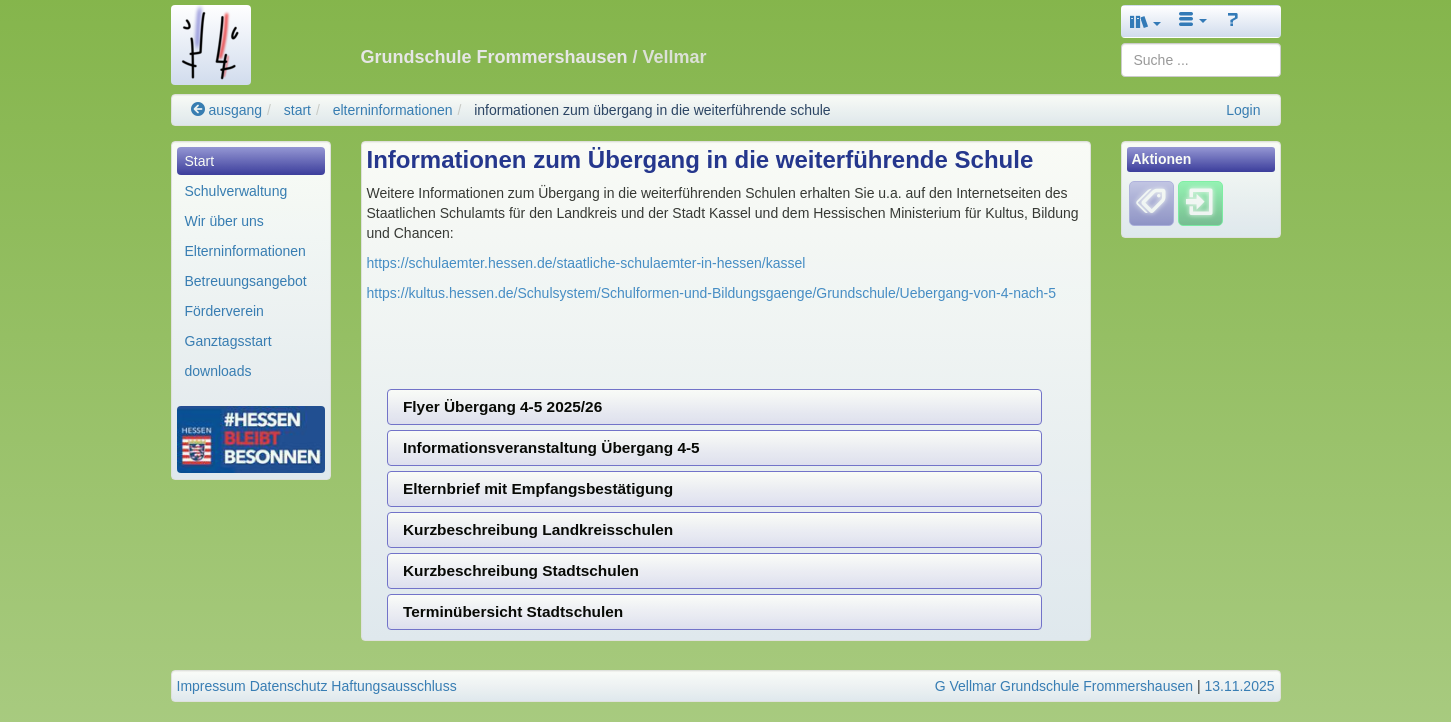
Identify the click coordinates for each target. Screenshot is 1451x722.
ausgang (227, 110)
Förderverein (224, 311)
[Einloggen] (1200, 203)
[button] (1146, 21)
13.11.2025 (1239, 686)
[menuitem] (251, 161)
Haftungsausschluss (393, 686)
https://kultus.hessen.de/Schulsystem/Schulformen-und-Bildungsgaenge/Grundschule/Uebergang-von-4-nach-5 (712, 293)
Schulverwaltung (236, 191)
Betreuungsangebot (246, 281)
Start (200, 161)
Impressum (211, 686)
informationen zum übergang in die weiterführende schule (652, 110)
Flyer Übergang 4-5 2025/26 (502, 406)
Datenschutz (289, 686)
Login (1243, 110)
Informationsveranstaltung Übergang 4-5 (551, 447)
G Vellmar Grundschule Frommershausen (1064, 686)
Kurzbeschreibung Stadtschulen (521, 570)
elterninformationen (393, 110)
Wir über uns (224, 221)
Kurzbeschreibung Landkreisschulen (538, 529)
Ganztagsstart (228, 341)
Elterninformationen (245, 251)
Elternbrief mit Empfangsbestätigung (538, 488)
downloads (218, 371)
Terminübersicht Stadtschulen (513, 611)
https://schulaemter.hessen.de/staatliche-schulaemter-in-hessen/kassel (586, 263)
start (297, 110)
